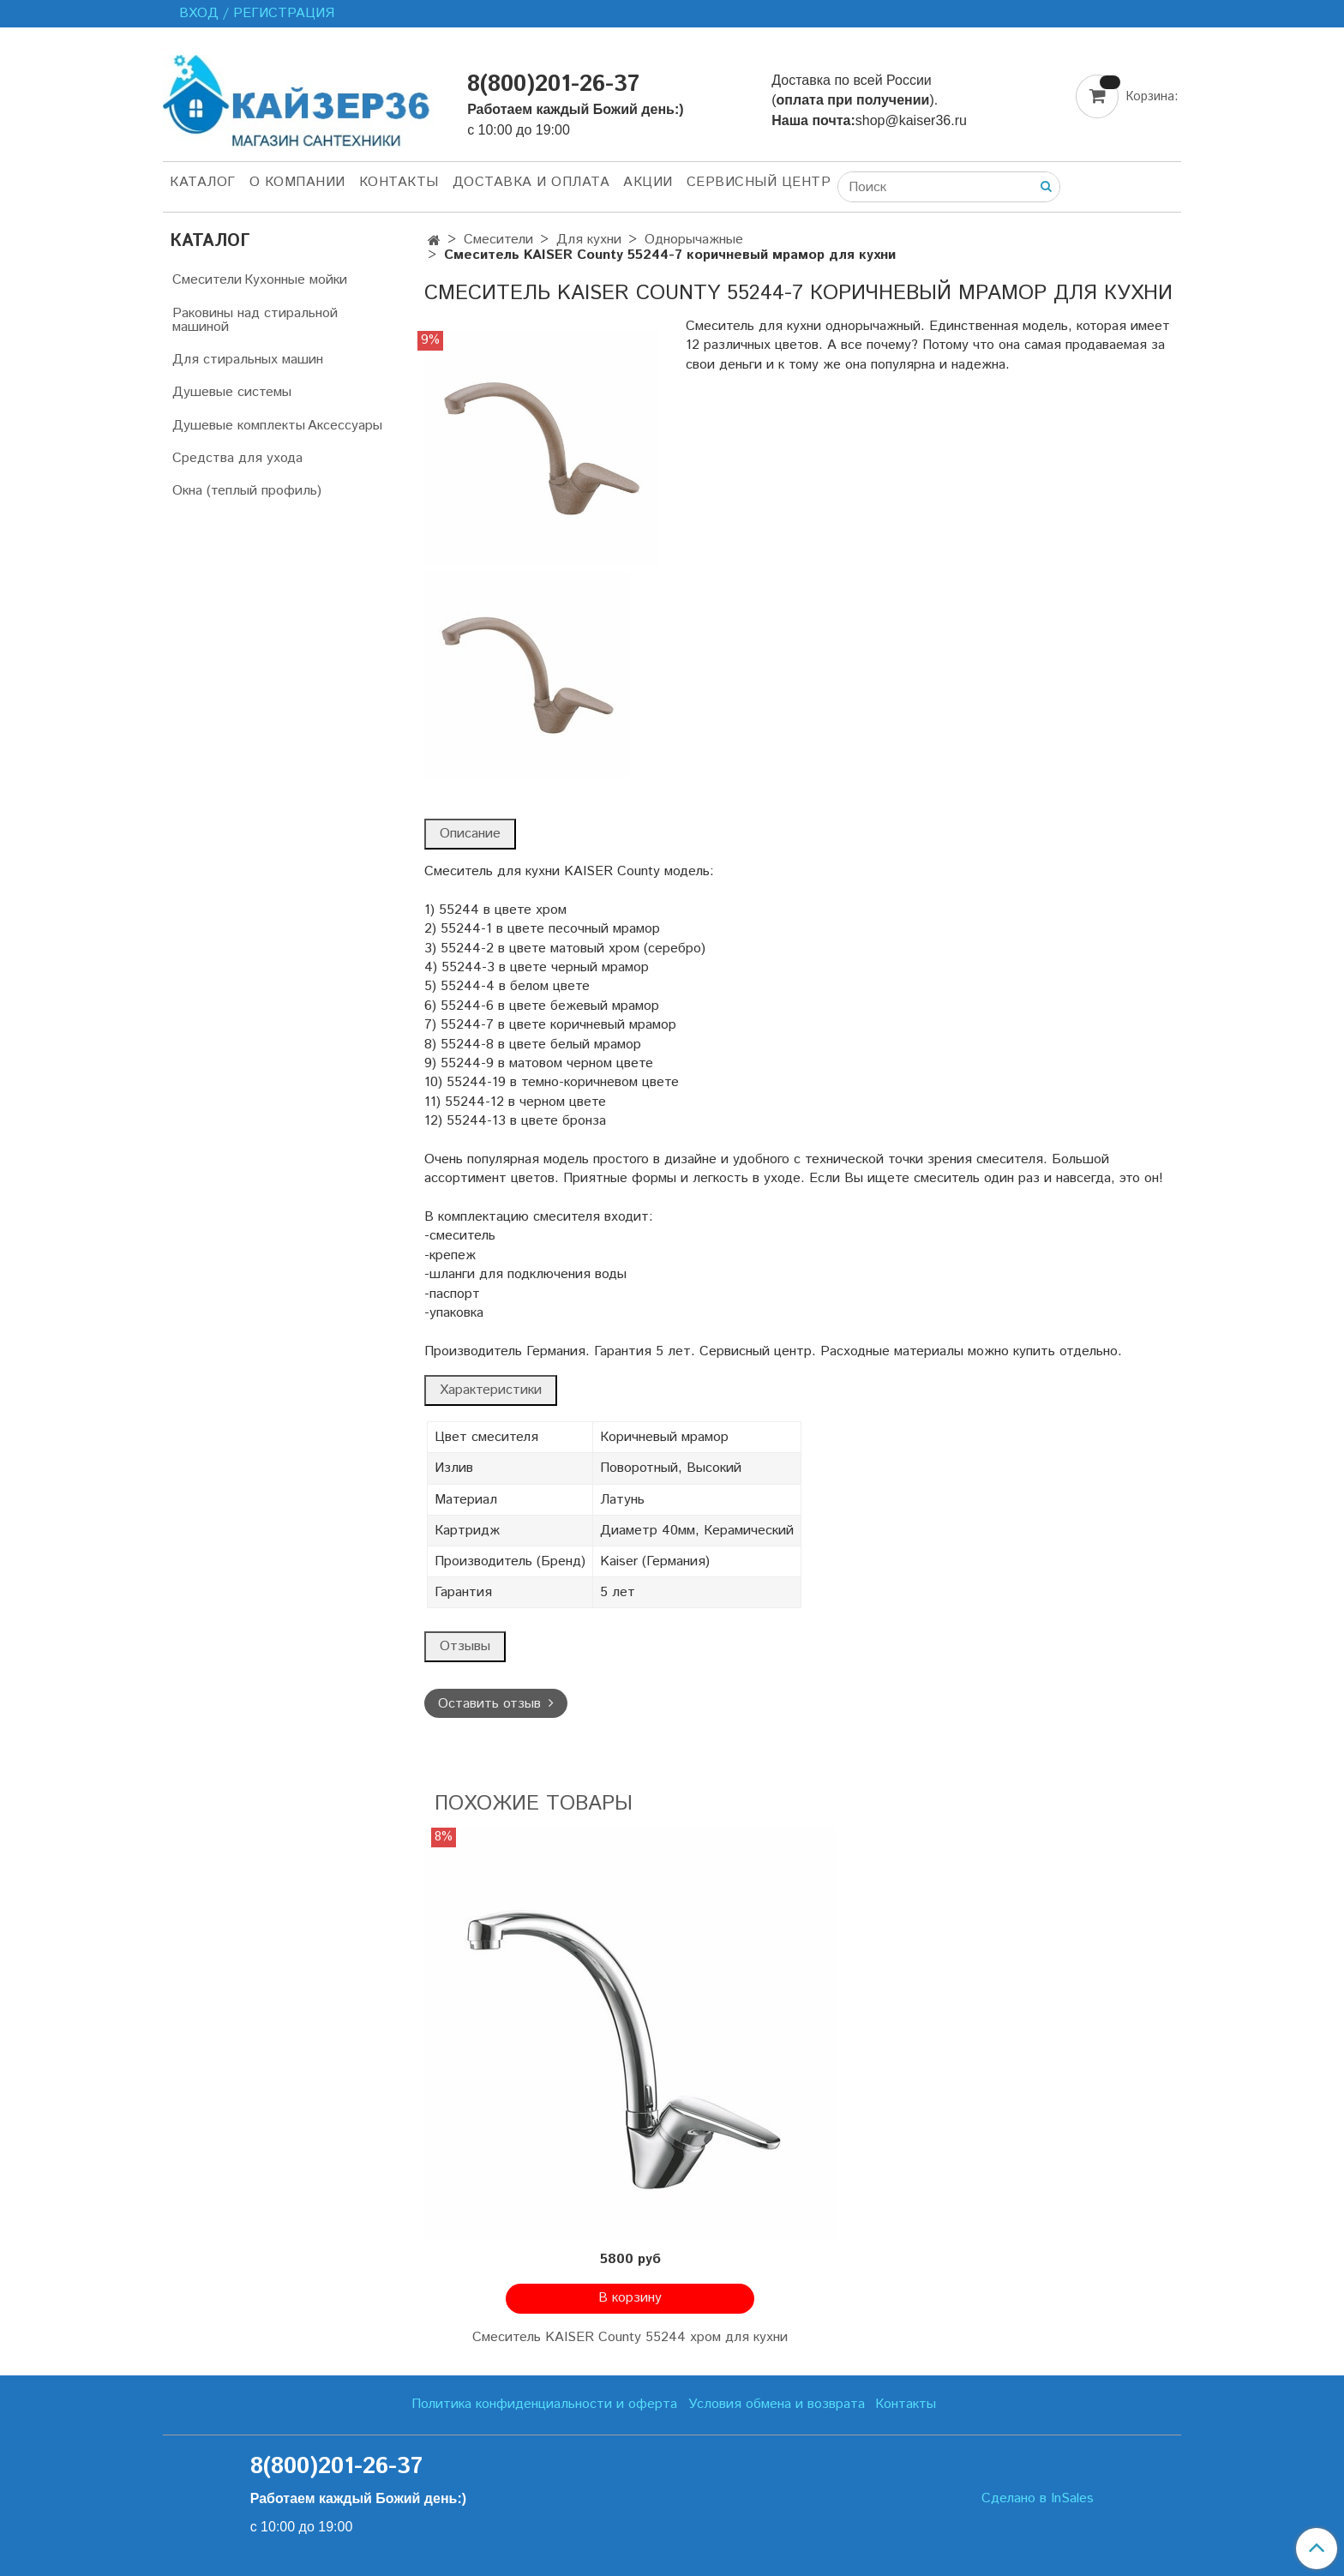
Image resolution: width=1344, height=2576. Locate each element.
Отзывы (465, 1646)
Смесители (498, 239)
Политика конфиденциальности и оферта (544, 2404)
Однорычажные (694, 239)
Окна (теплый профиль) (246, 491)
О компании (297, 182)
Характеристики (491, 1390)
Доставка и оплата (531, 182)
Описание (470, 834)
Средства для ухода (237, 458)
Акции (648, 182)
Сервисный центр (759, 182)
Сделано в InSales (1037, 2499)
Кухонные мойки (295, 280)
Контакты (399, 182)
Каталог (203, 182)
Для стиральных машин (247, 359)
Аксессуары (345, 425)
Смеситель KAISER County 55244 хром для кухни (630, 2337)
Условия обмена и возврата (776, 2404)
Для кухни (588, 239)
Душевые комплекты (238, 425)
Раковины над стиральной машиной (255, 320)
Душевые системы (231, 392)
